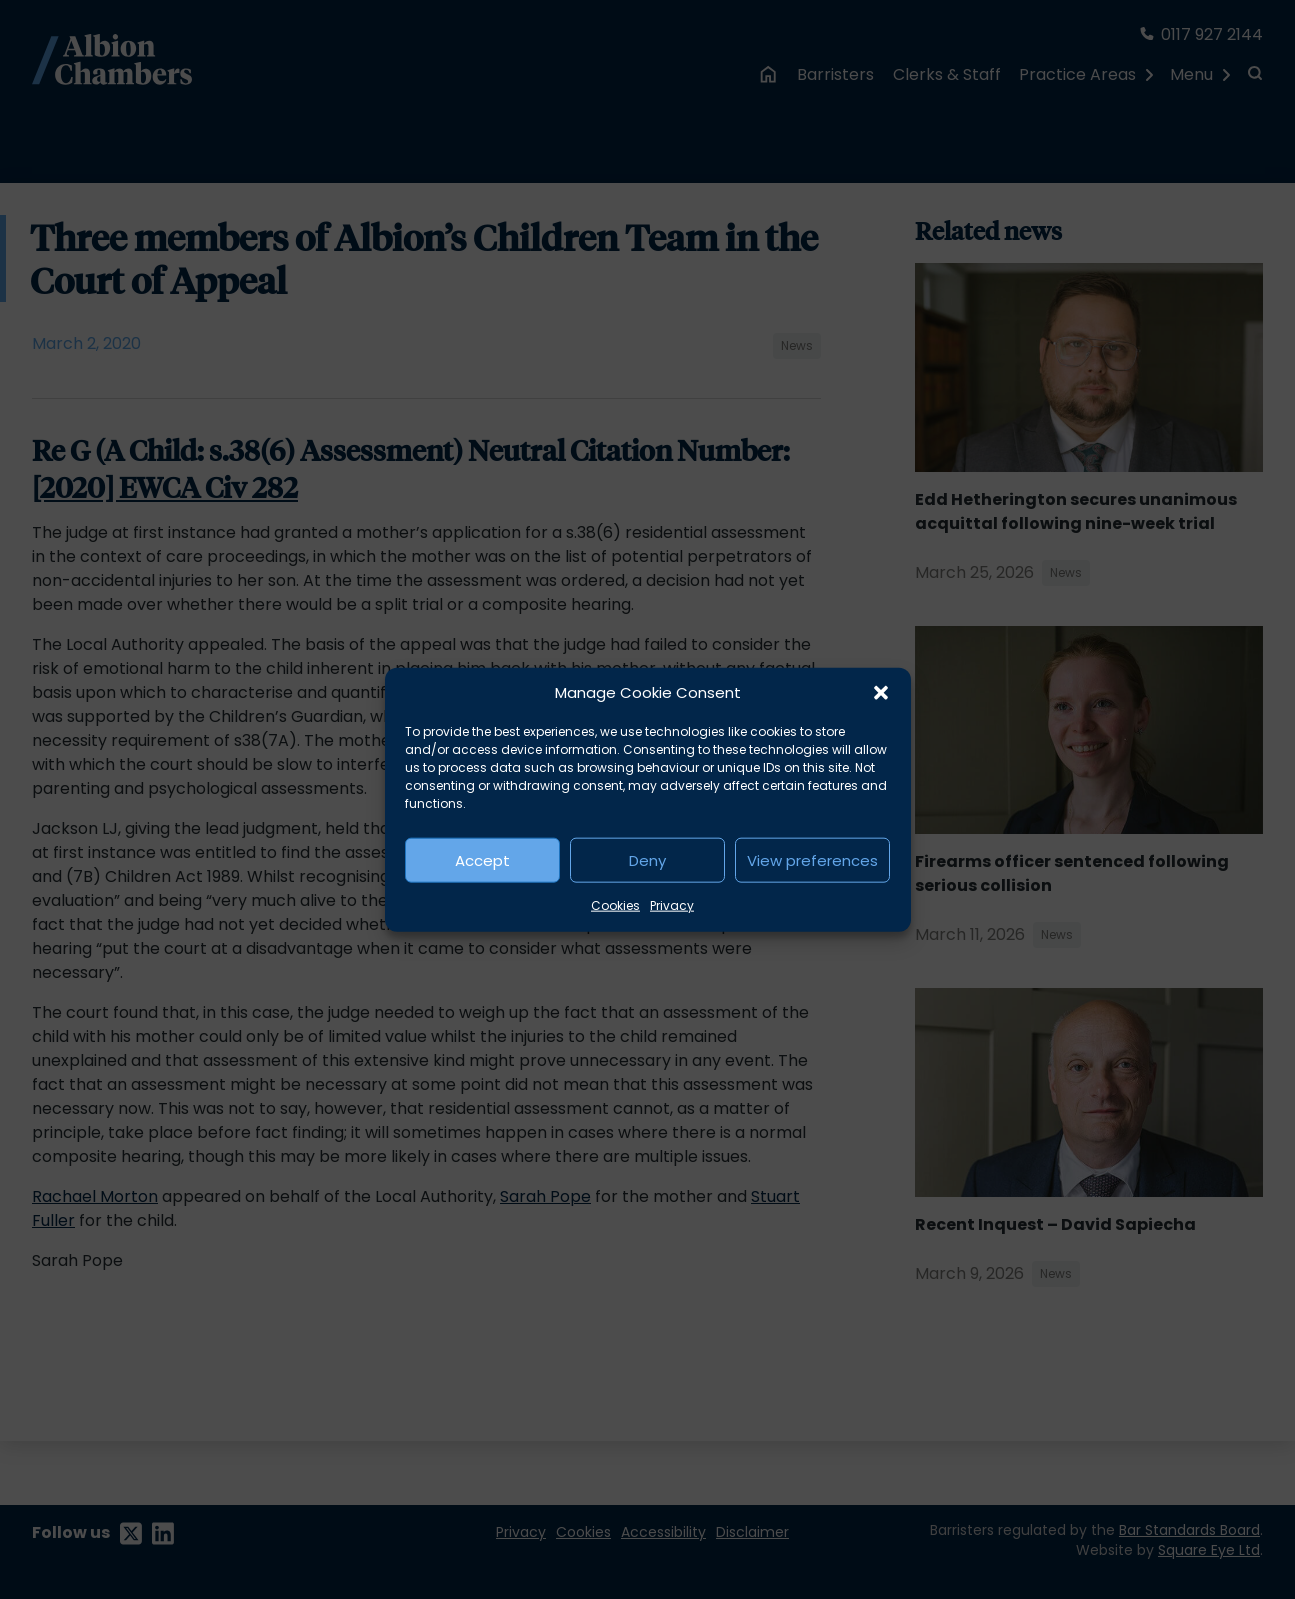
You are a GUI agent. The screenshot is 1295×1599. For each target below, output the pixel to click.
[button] (881, 693)
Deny (647, 859)
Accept (482, 859)
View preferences (812, 859)
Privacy (672, 905)
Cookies (615, 905)
